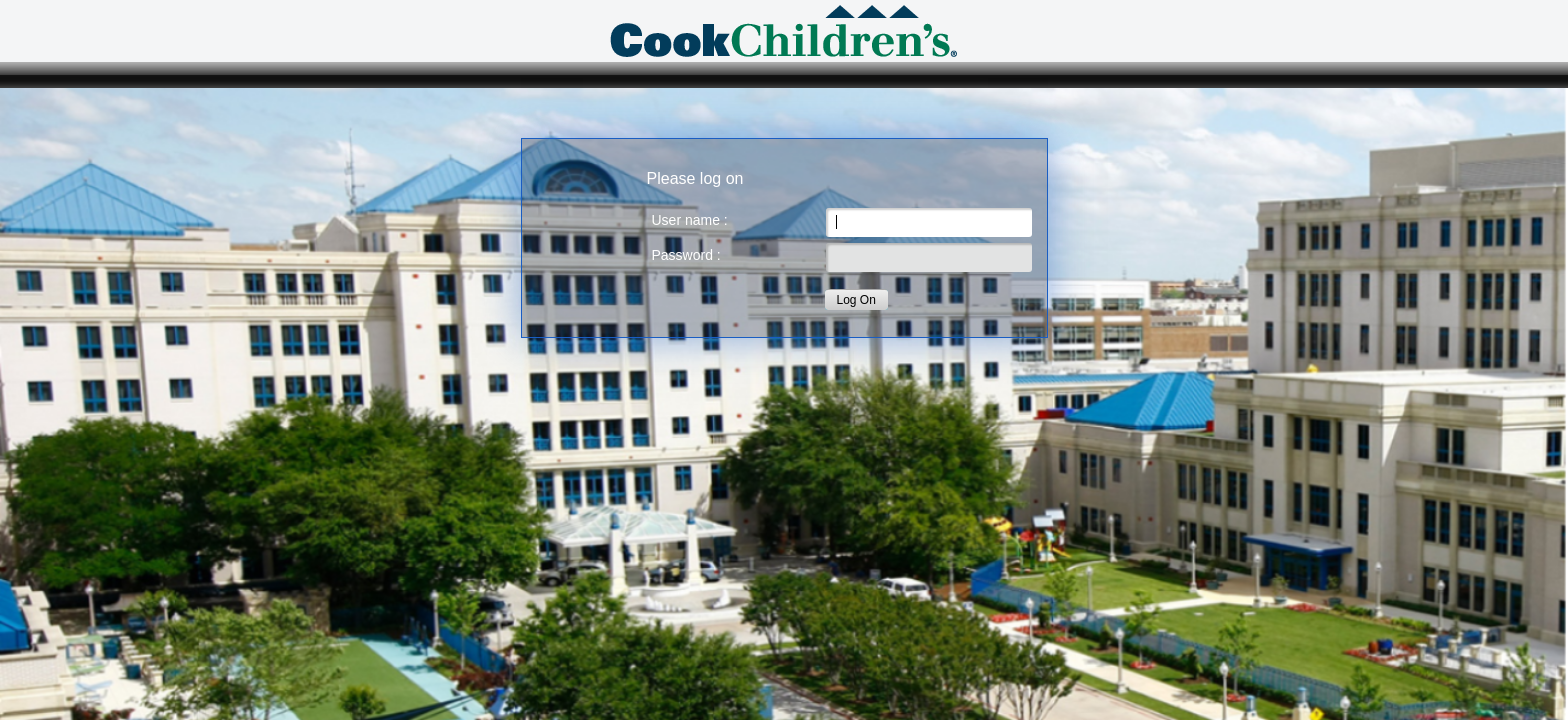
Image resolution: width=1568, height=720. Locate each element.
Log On (856, 300)
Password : (686, 255)
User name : (690, 220)
